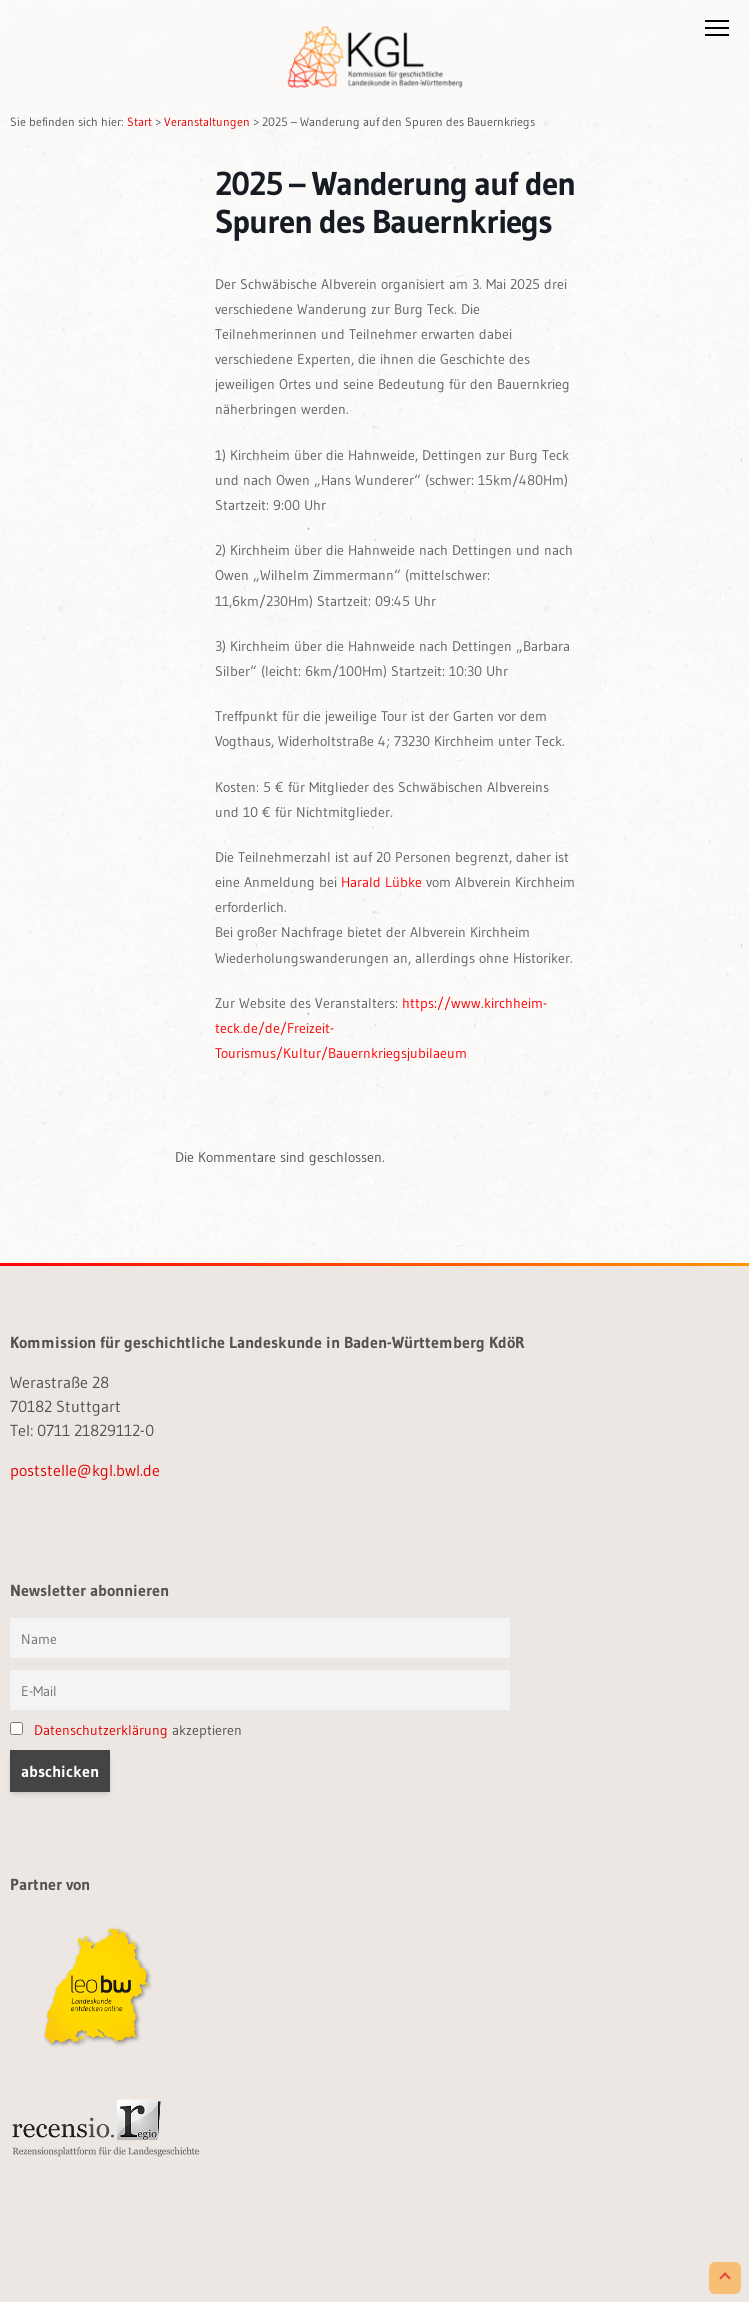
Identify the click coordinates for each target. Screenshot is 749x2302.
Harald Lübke (381, 882)
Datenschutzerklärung (101, 1730)
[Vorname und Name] (260, 1638)
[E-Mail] (260, 1690)
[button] (717, 32)
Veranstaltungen (207, 121)
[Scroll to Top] (725, 2278)
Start (139, 121)
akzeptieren (126, 1730)
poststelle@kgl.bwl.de (85, 1470)
